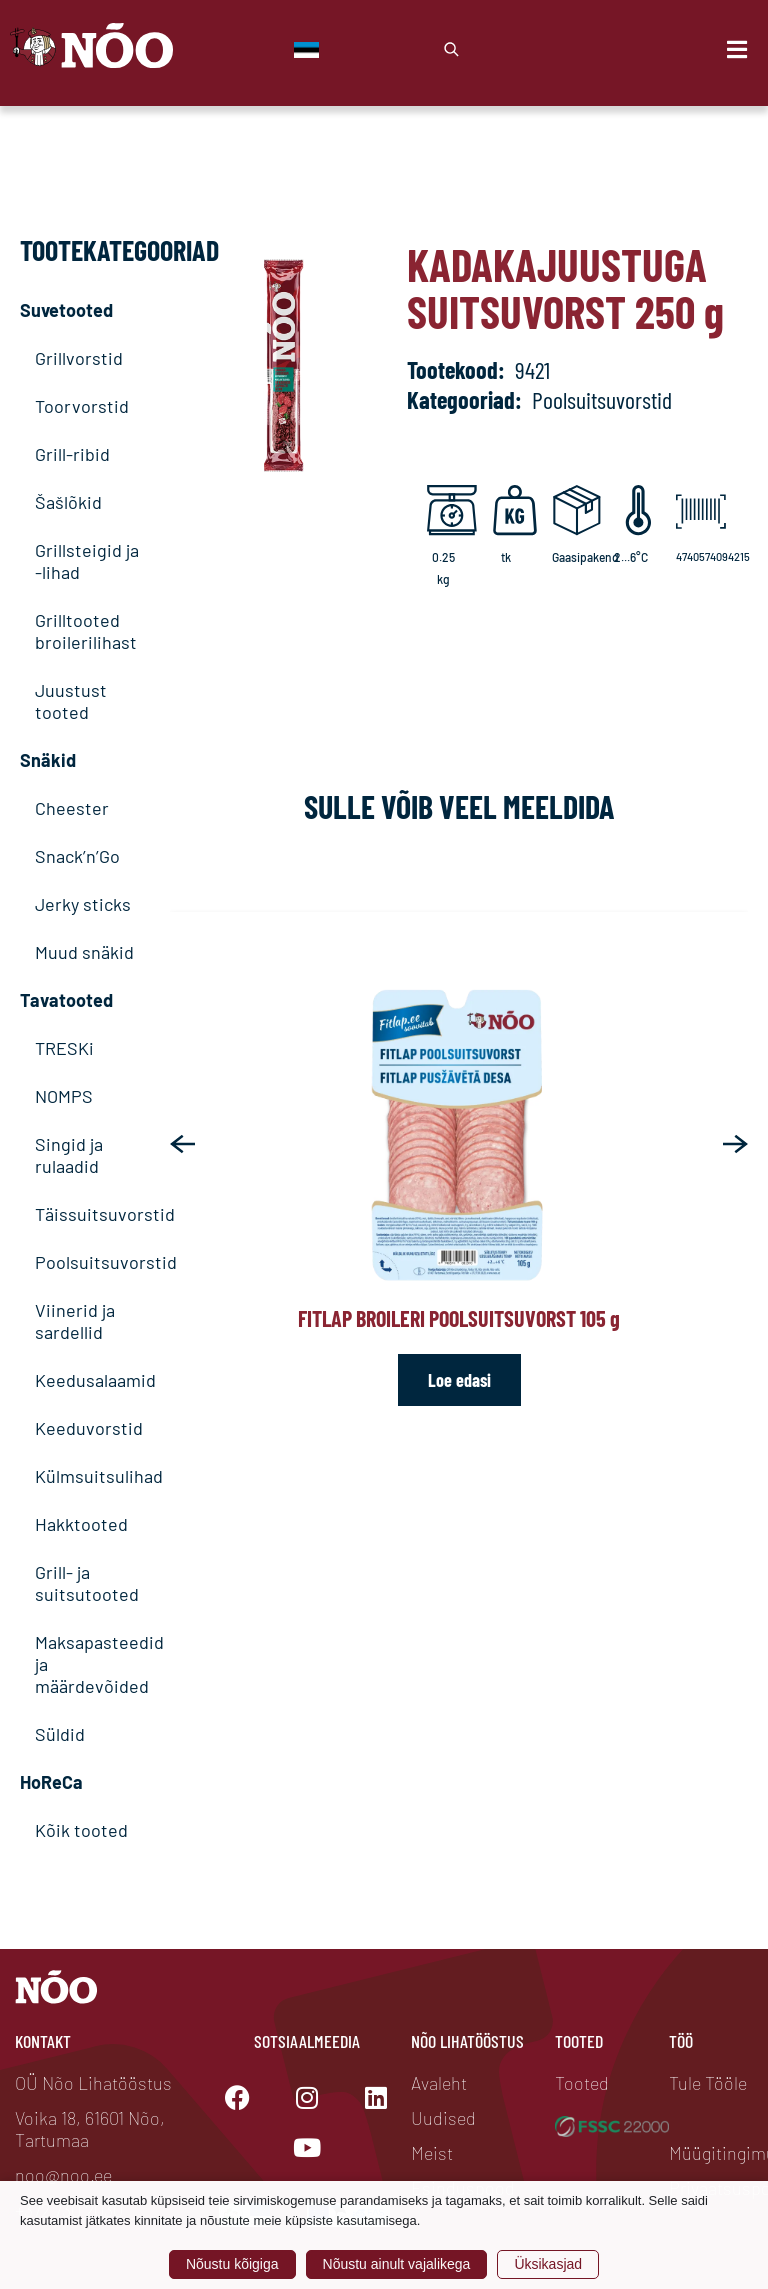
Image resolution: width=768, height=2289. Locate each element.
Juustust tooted (71, 701)
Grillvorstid (79, 358)
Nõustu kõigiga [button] (232, 2264)
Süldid (60, 1734)
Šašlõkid (68, 502)
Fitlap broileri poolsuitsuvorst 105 (459, 1318)
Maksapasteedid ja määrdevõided (87, 1664)
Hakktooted (81, 1524)
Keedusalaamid (87, 1380)
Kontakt (43, 2041)
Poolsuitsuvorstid (87, 1262)
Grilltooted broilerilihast (86, 631)
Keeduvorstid (87, 1428)
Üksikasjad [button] (548, 2264)
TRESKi (64, 1048)
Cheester (72, 808)
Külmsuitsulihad (87, 1476)
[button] (182, 1144)
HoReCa (51, 1782)
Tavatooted (66, 1000)
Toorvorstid (82, 406)
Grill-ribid (72, 454)
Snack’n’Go (77, 856)
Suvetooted (66, 310)
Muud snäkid (84, 952)
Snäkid (48, 760)
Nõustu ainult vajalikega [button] (397, 2264)
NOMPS (64, 1096)
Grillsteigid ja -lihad (87, 561)
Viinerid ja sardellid (75, 1321)
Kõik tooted (81, 1830)
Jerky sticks (83, 904)
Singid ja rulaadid (69, 1155)
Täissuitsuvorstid (87, 1214)
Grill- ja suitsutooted (87, 1583)
